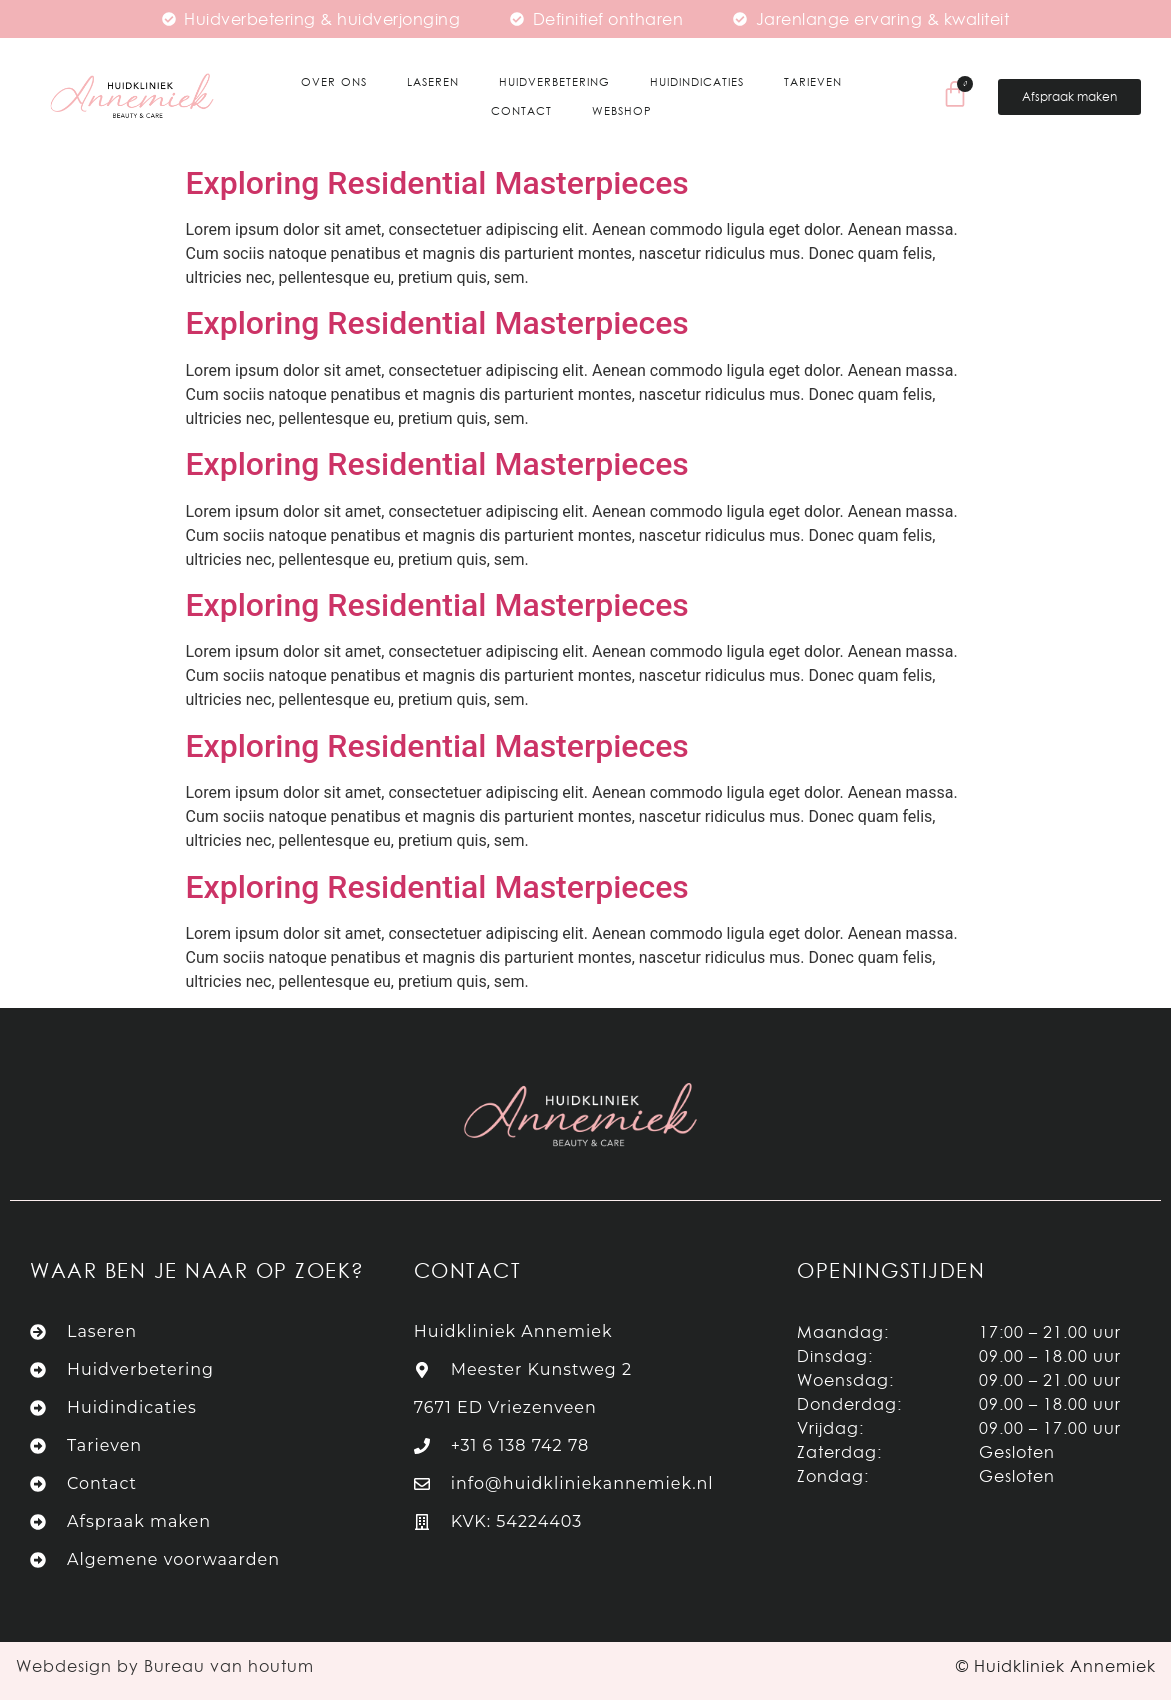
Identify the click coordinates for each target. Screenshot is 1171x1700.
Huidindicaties (697, 82)
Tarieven (813, 82)
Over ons (334, 82)
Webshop (622, 111)
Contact (521, 111)
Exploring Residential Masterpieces (437, 183)
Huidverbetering (554, 82)
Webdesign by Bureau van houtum (165, 1666)
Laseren (433, 82)
